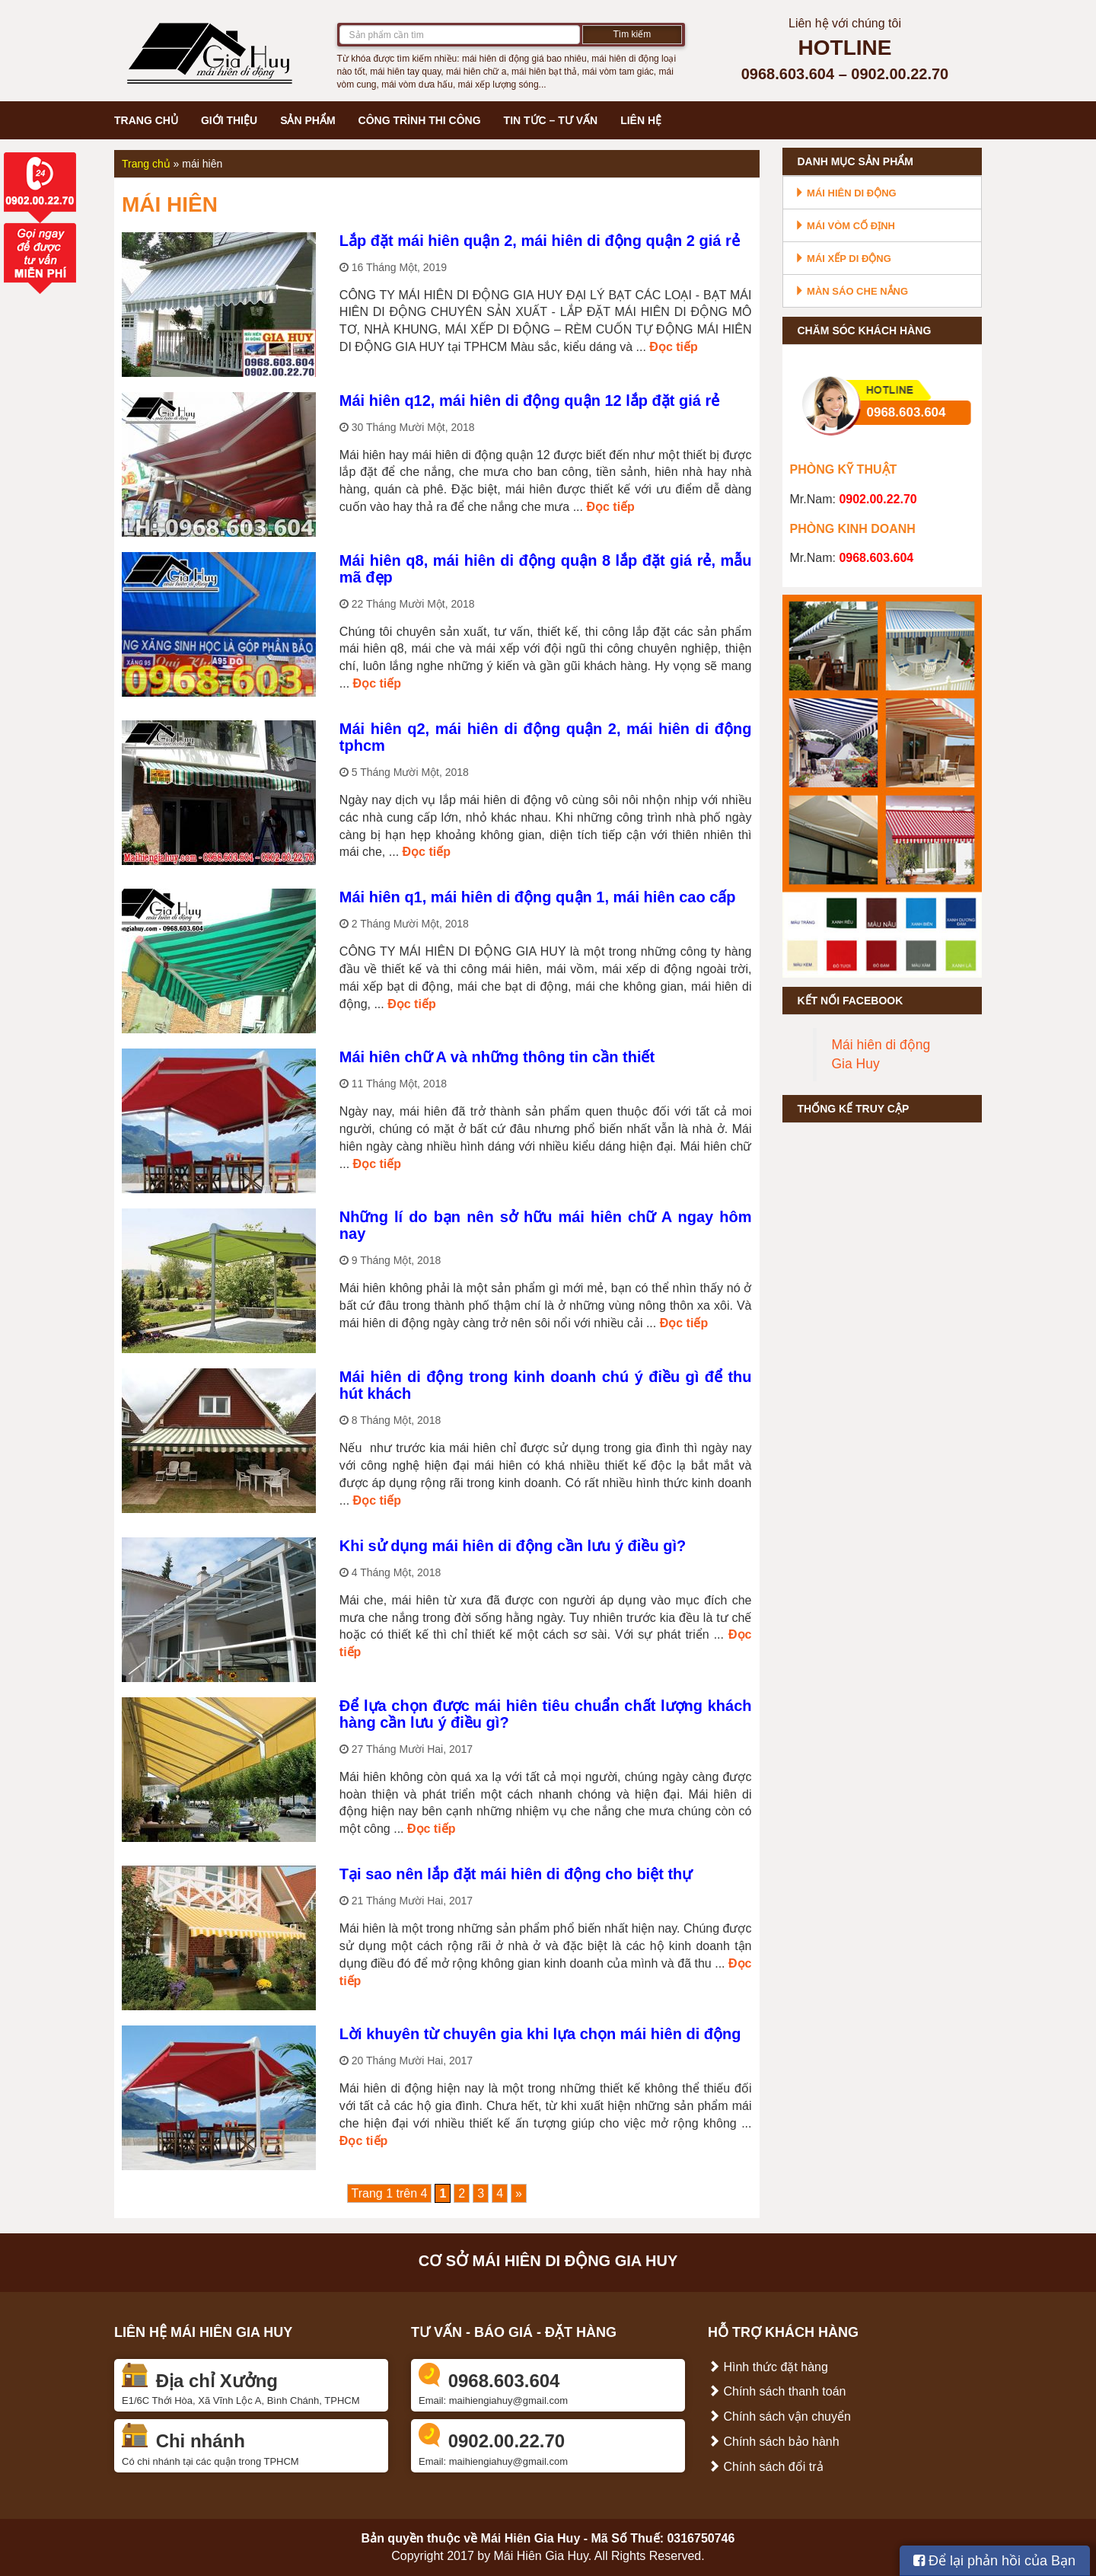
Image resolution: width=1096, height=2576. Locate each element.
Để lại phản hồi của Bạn (994, 2560)
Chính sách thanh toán (777, 2391)
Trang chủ (146, 120)
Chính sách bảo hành (774, 2441)
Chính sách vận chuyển (779, 2416)
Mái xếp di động (843, 258)
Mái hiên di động (846, 193)
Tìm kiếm (632, 34)
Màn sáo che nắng (852, 291)
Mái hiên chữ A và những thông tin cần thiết (497, 1057)
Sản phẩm (307, 120)
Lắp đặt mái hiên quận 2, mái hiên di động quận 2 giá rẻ (539, 240)
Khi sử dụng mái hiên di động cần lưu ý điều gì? (512, 1545)
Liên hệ (640, 120)
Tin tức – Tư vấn (551, 120)
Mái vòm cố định (845, 225)
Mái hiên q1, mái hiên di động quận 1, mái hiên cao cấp (537, 897)
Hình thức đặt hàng (768, 2367)
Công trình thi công (419, 120)
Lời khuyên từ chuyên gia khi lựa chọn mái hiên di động (540, 2033)
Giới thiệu (229, 120)
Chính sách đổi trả (766, 2466)
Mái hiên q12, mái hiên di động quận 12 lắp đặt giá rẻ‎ (529, 400)
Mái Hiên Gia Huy (531, 2538)
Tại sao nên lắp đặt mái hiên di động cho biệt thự (515, 1874)
